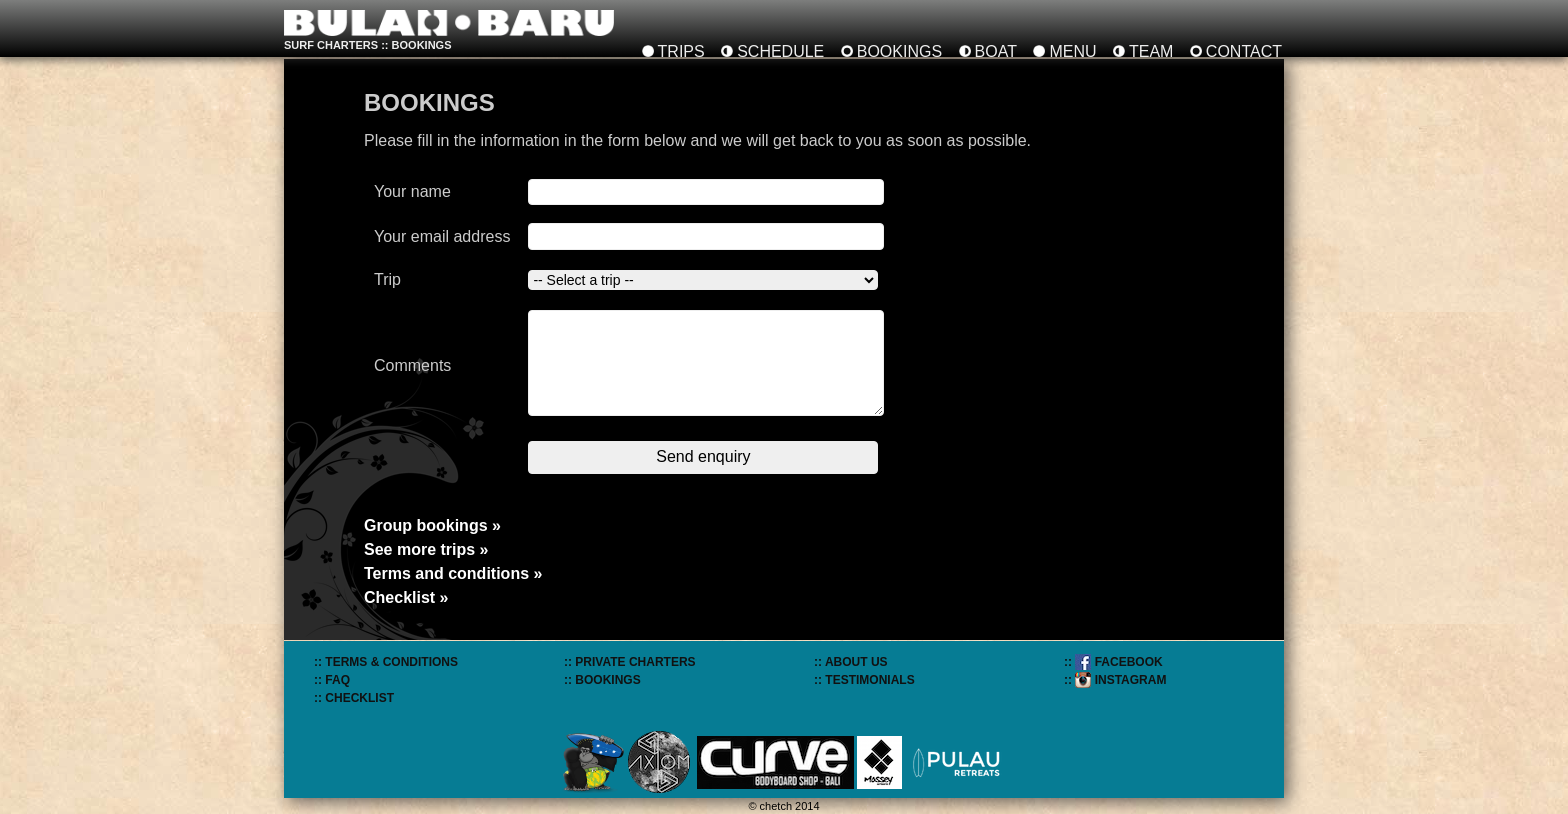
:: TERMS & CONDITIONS (386, 662)
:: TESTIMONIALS (864, 680)
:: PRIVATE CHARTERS (630, 662)
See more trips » (426, 549)
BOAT (996, 51)
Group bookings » (432, 525)
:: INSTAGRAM (1115, 680)
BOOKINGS (899, 51)
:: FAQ (332, 680)
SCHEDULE (780, 51)
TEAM (1151, 51)
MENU (1072, 51)
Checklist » (406, 597)
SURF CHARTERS (331, 45)
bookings (422, 45)
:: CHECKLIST (354, 698)
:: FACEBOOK (1113, 662)
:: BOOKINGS (602, 680)
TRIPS (681, 51)
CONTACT (1244, 51)
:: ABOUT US (851, 662)
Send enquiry (703, 456)
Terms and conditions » (453, 573)
